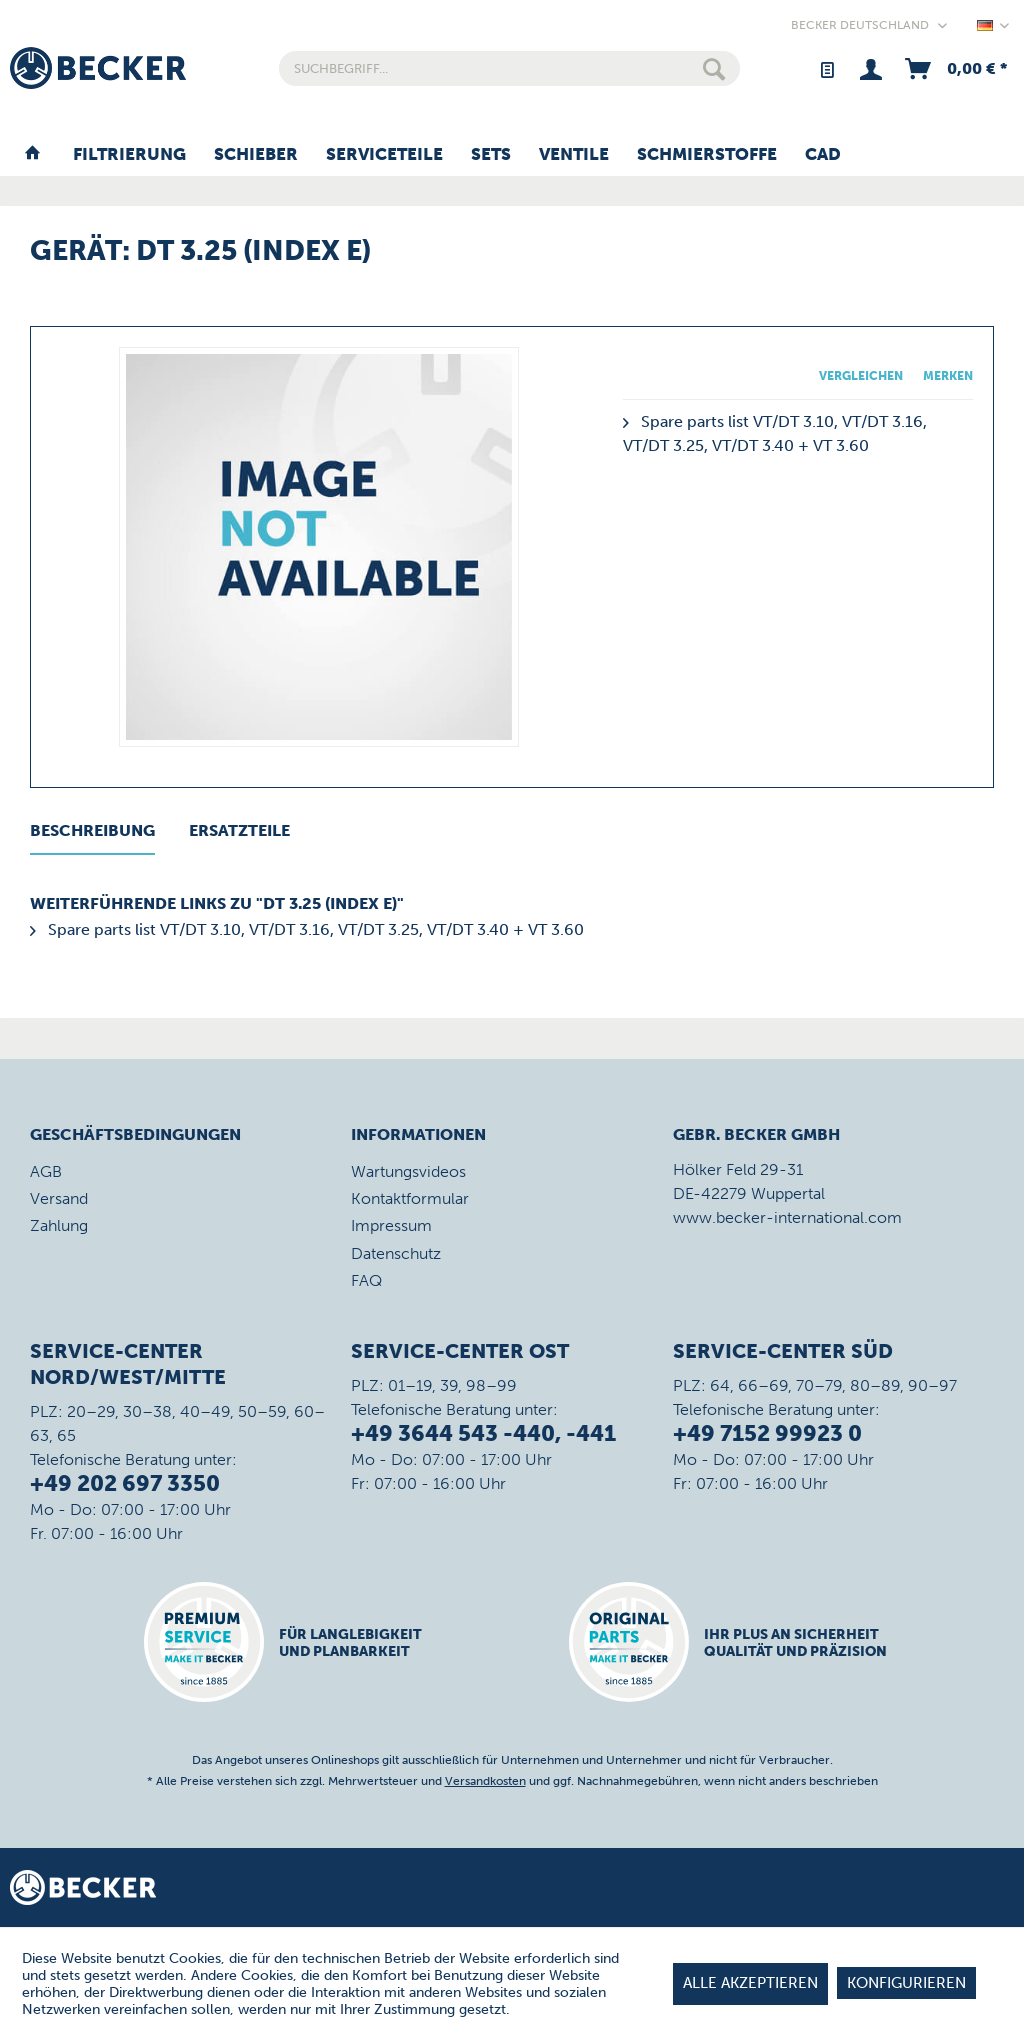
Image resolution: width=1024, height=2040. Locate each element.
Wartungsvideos (408, 1171)
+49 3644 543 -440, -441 (483, 1433)
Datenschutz (396, 1253)
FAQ (366, 1280)
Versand (59, 1198)
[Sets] (491, 155)
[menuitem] (509, 68)
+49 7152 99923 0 (767, 1433)
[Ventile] (574, 155)
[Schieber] (256, 155)
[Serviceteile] (384, 155)
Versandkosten (485, 1781)
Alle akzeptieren (750, 1983)
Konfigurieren (906, 1983)
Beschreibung (92, 830)
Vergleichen (861, 376)
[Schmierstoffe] (707, 155)
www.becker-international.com (787, 1217)
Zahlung (59, 1225)
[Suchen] (714, 68)
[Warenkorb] (954, 68)
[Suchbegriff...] (509, 68)
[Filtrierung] (129, 155)
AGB (46, 1171)
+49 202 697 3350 (125, 1483)
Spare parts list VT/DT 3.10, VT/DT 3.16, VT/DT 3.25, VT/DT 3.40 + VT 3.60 (307, 929)
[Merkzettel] (826, 68)
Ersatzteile (239, 830)
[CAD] (823, 155)
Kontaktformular (410, 1198)
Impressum (391, 1225)
